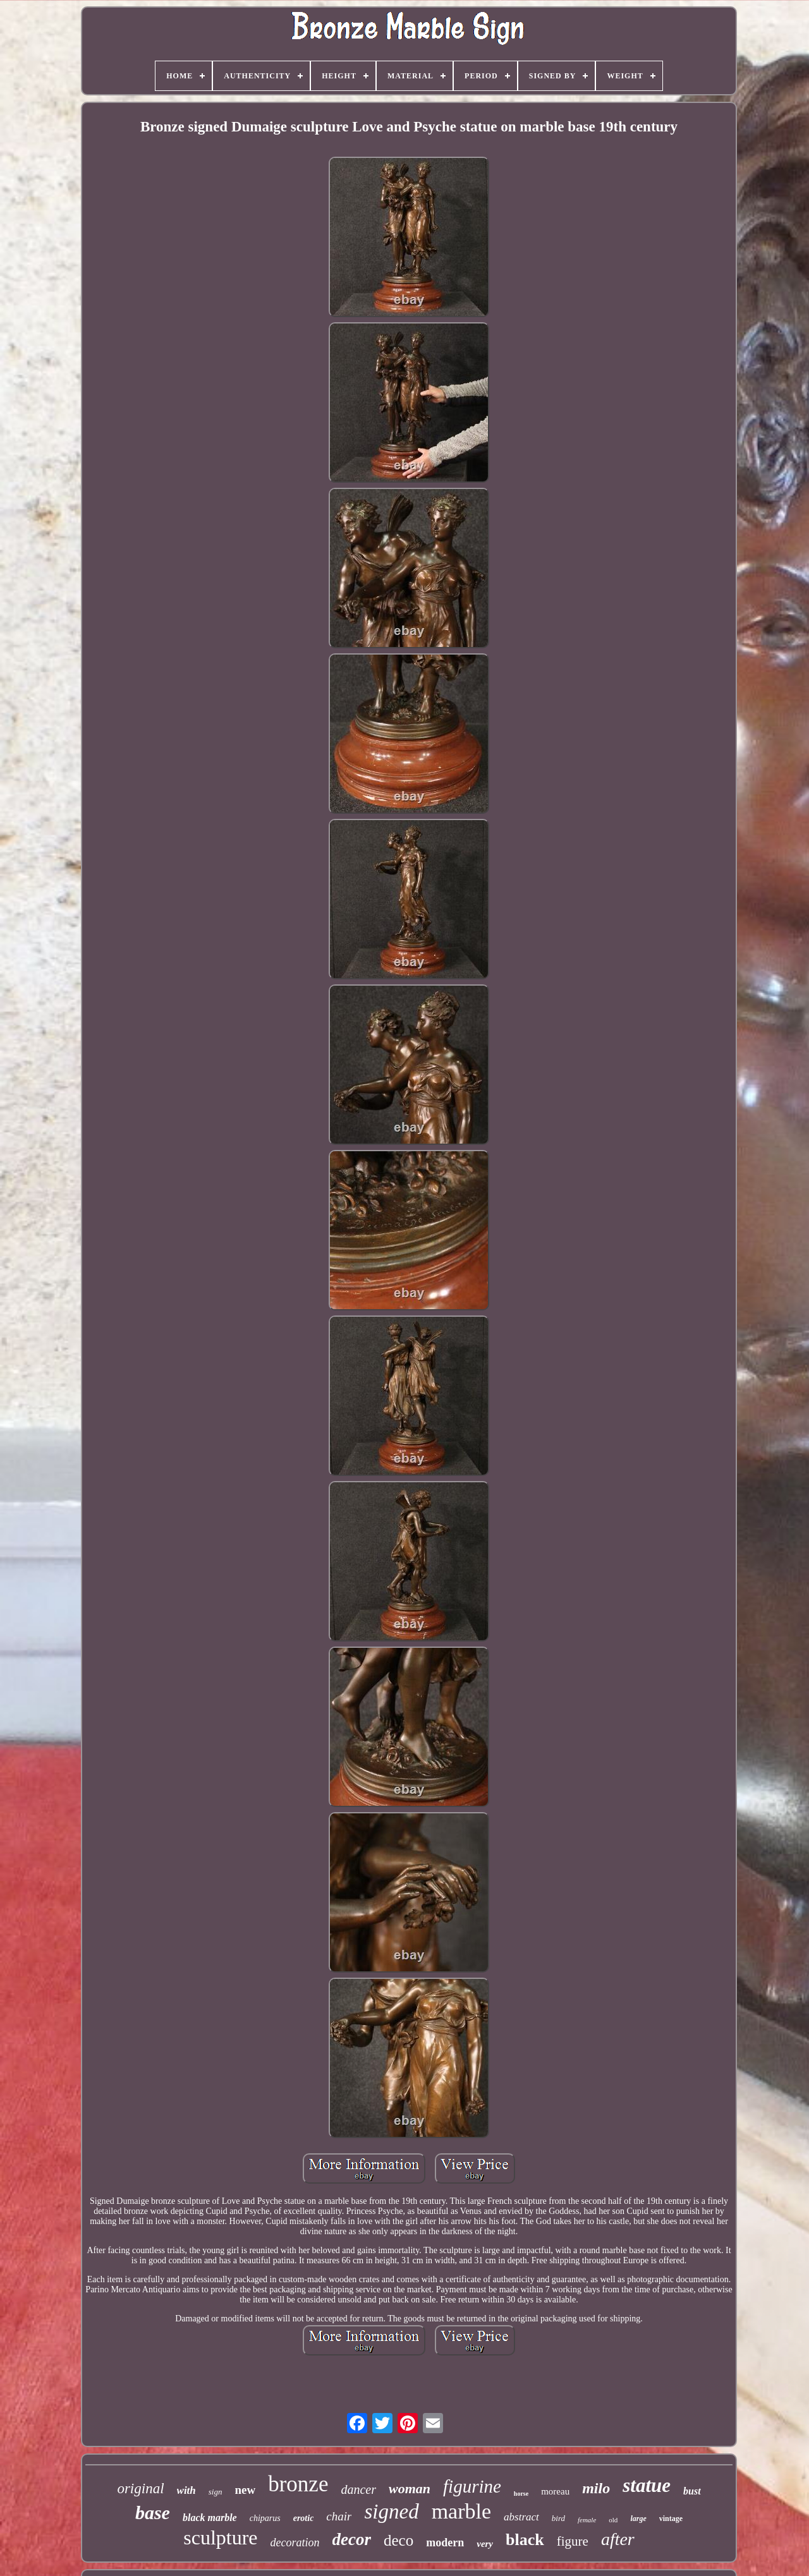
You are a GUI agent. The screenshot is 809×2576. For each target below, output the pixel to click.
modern (445, 2542)
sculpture (220, 2537)
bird (558, 2518)
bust (692, 2491)
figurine (472, 2486)
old (613, 2520)
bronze (298, 2484)
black (525, 2540)
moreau (555, 2491)
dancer (358, 2489)
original (140, 2488)
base (152, 2512)
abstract (521, 2517)
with (186, 2490)
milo (596, 2488)
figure (572, 2541)
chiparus (265, 2518)
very (485, 2544)
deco (398, 2540)
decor (351, 2539)
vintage (671, 2518)
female (587, 2520)
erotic (303, 2518)
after (618, 2539)
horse (521, 2493)
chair (338, 2516)
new (244, 2489)
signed (391, 2511)
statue (647, 2485)
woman (409, 2488)
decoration (295, 2542)
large (638, 2518)
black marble (210, 2517)
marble (461, 2511)
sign (215, 2491)
